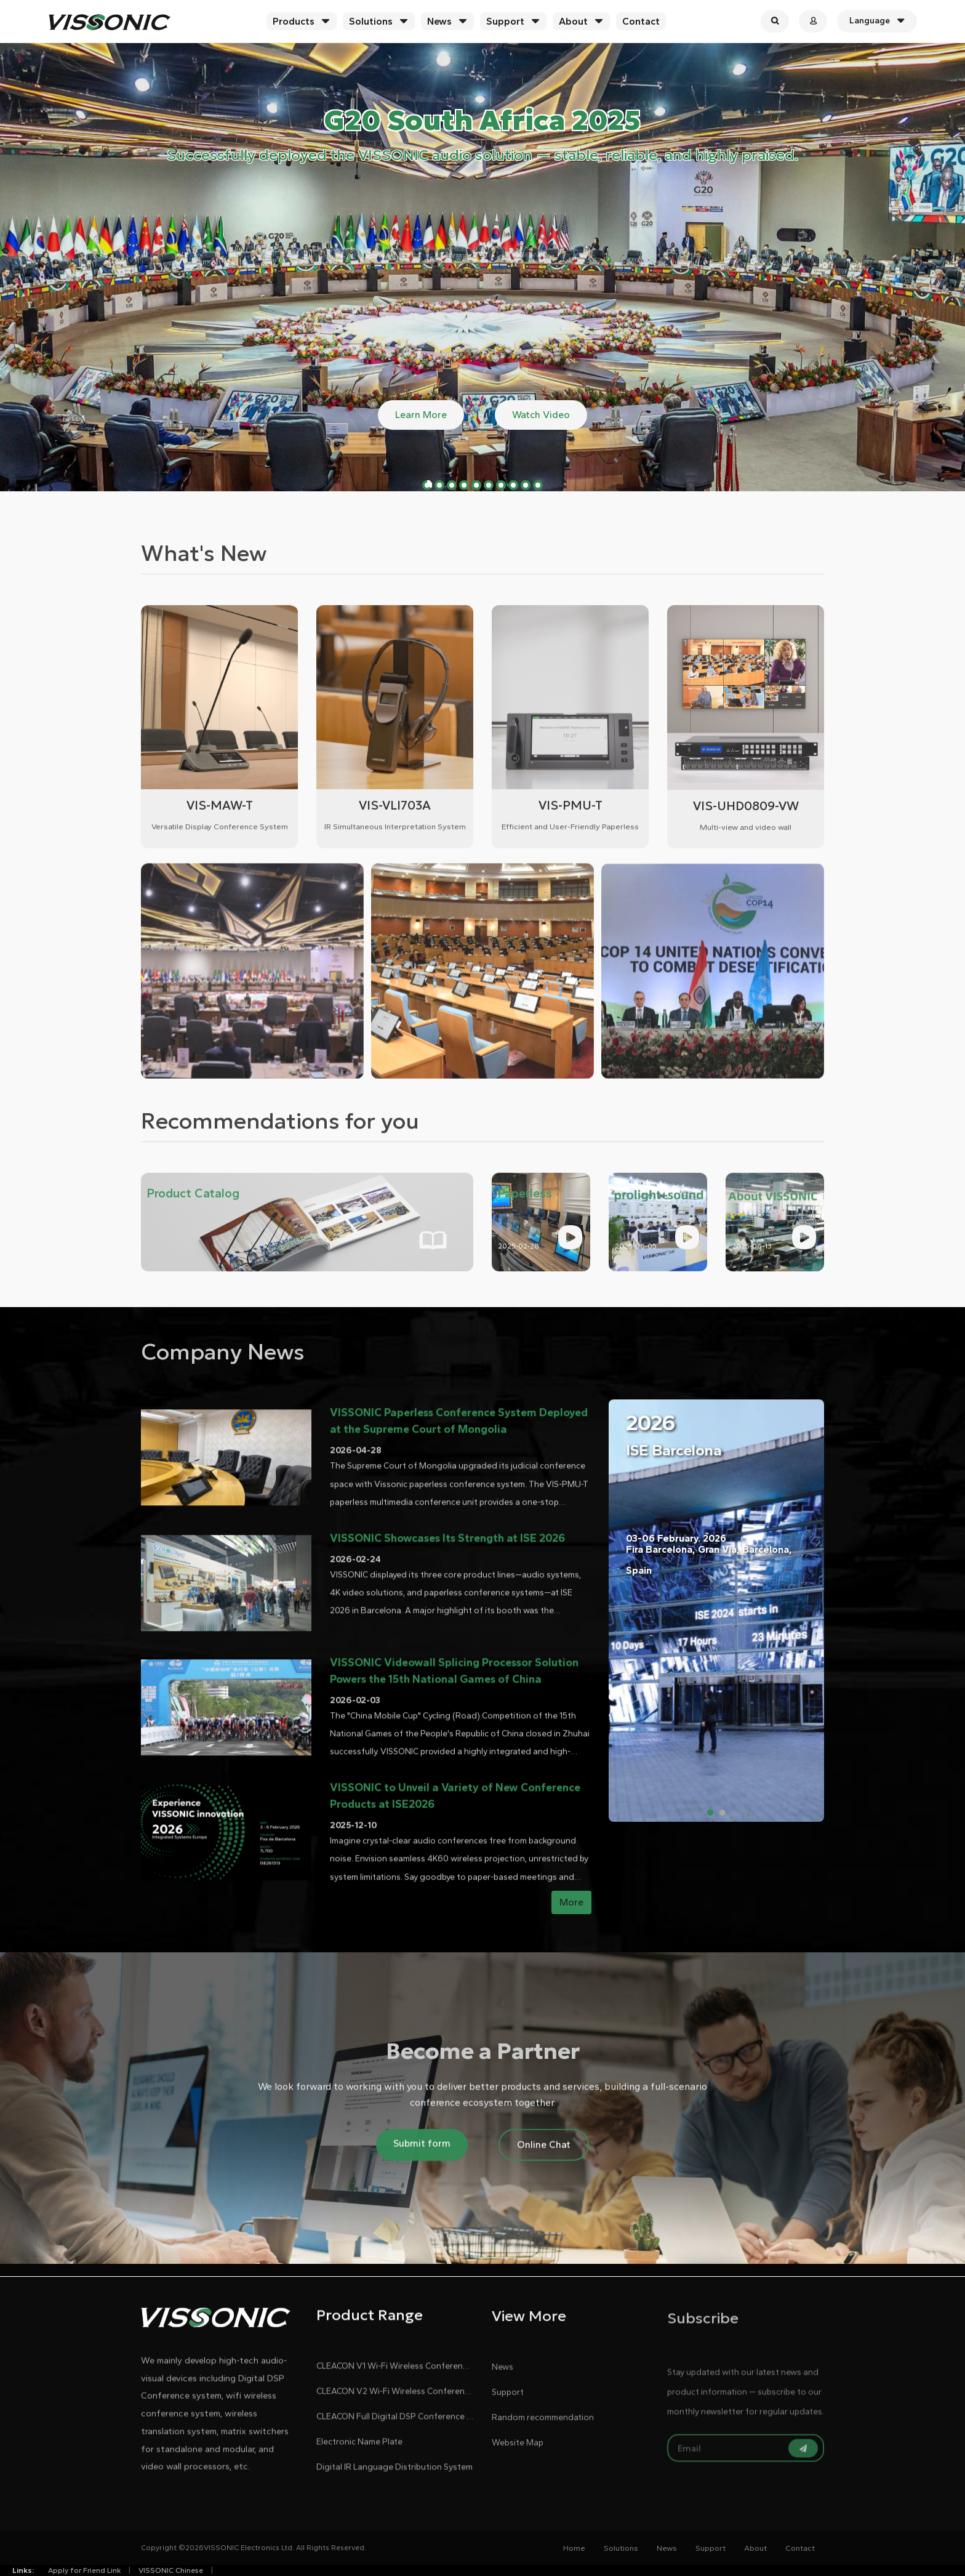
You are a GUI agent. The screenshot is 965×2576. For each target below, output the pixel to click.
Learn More (421, 415)
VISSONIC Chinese (170, 2570)
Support (505, 21)
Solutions (371, 21)
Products (293, 21)
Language (877, 20)
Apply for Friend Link (84, 2570)
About (573, 21)
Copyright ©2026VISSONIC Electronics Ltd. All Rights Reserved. (253, 2547)
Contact (641, 21)
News (439, 21)
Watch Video (541, 415)
